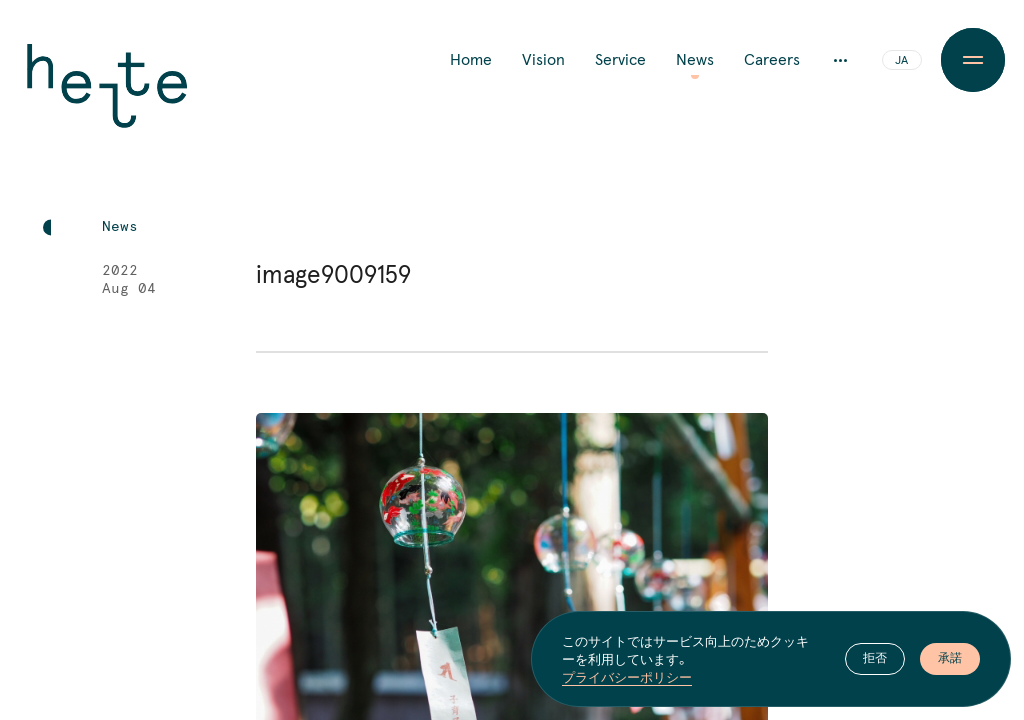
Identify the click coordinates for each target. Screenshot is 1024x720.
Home (471, 60)
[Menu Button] (973, 60)
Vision (543, 60)
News (695, 60)
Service (620, 60)
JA (901, 61)
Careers (772, 60)
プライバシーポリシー (627, 677)
